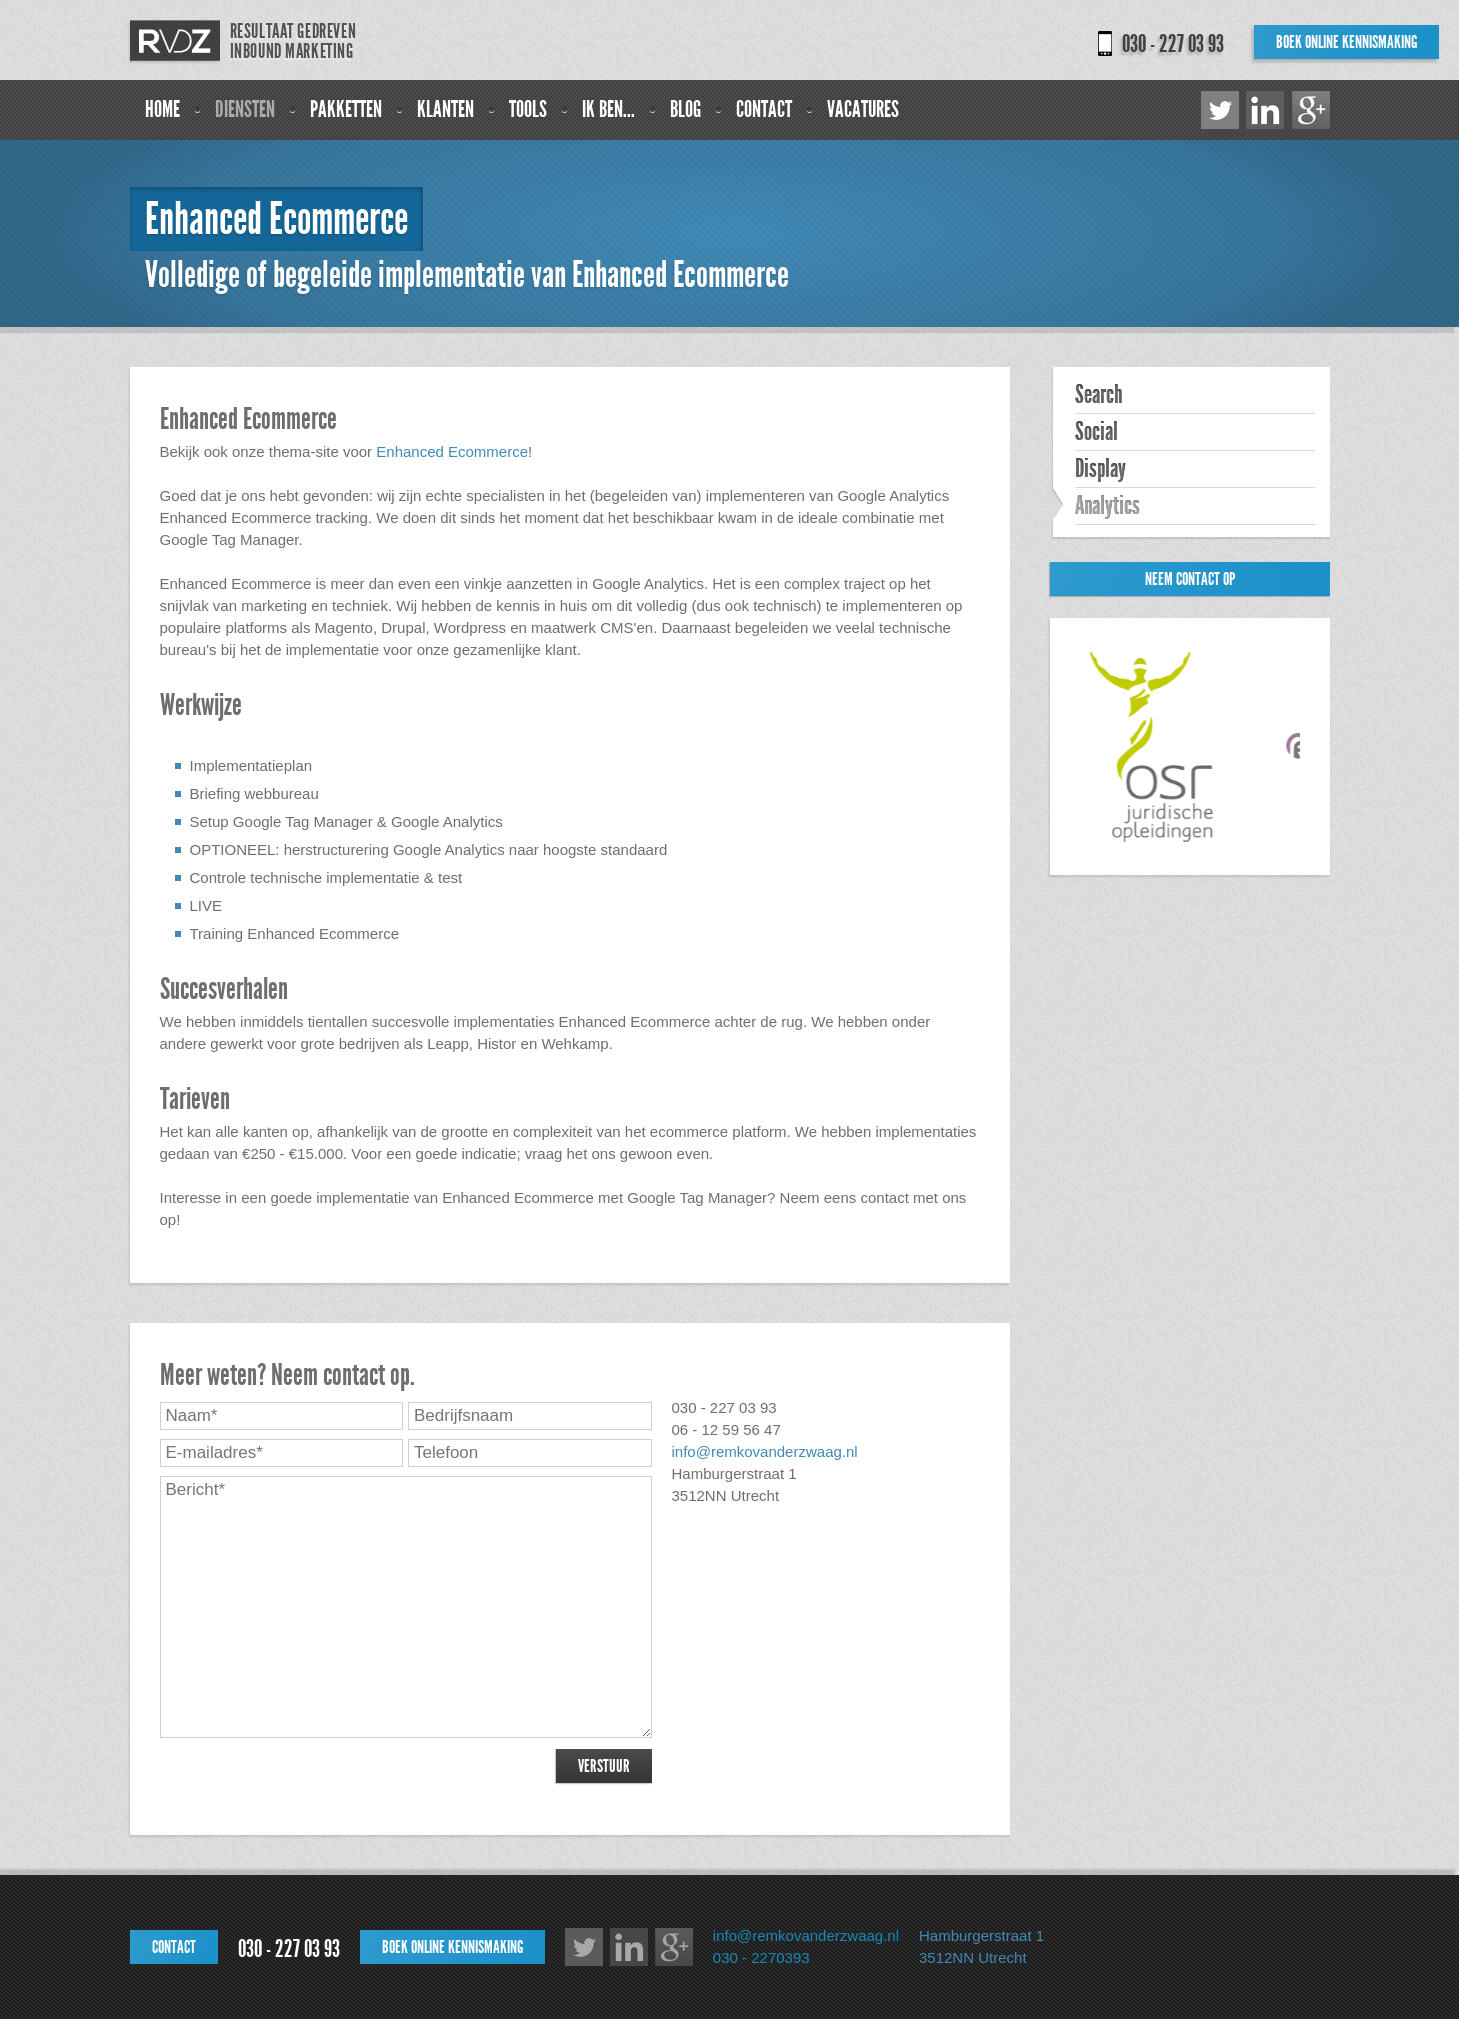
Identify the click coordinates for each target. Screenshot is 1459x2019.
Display (1100, 469)
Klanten (445, 109)
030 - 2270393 (761, 1957)
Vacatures (863, 109)
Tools (528, 109)
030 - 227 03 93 (1173, 44)
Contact (764, 109)
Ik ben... (608, 109)
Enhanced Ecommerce (452, 451)
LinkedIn (1265, 110)
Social (1096, 432)
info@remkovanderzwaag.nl (765, 1451)
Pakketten (346, 109)
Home (162, 109)
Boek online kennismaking (1346, 42)
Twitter (1220, 110)
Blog (685, 109)
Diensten (245, 109)
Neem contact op (1190, 579)
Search (1098, 395)
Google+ (1311, 110)
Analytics (1107, 506)
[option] (1160, 747)
